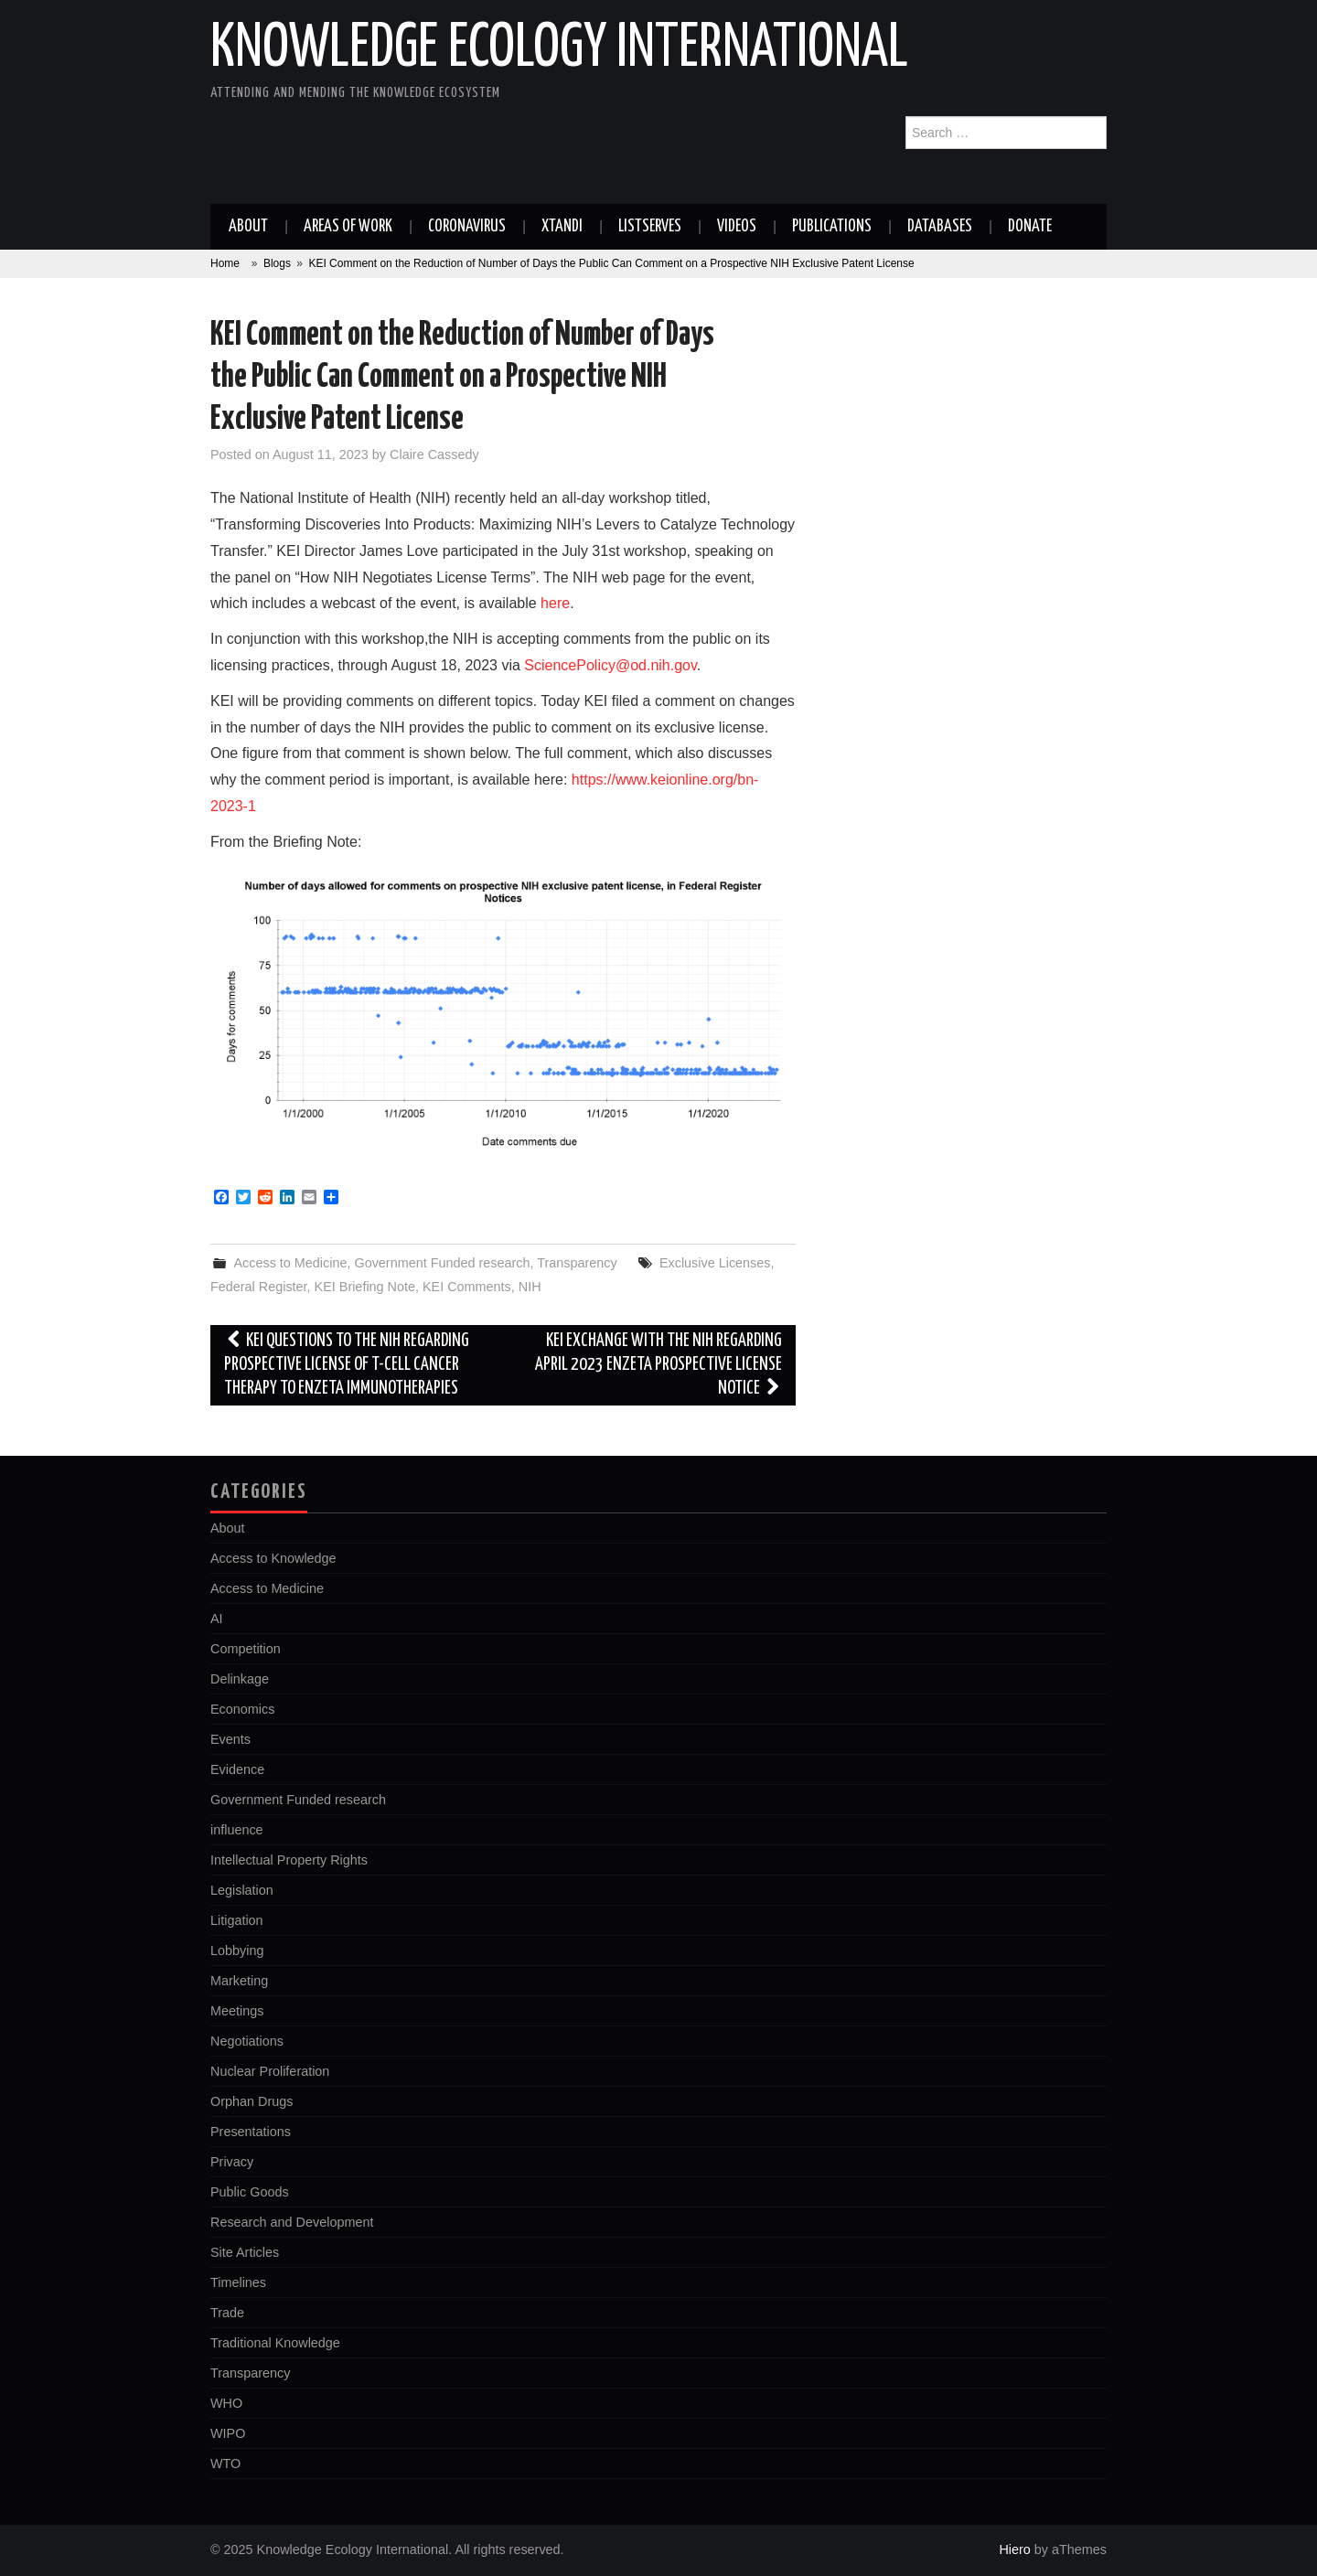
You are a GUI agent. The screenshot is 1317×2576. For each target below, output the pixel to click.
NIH (530, 1286)
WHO (226, 2403)
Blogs (277, 263)
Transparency (576, 1263)
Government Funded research (442, 1263)
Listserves (649, 227)
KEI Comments (467, 1286)
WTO (225, 2463)
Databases (939, 227)
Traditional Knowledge (275, 2343)
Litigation (236, 1920)
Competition (245, 1648)
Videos (736, 227)
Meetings (236, 2011)
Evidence (237, 1769)
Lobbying (236, 1950)
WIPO (227, 2433)
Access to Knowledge (273, 1558)
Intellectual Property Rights (289, 1860)
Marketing (239, 1980)
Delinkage (239, 1679)
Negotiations (247, 2041)
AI (216, 1618)
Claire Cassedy (434, 454)
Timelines (238, 2282)
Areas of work (348, 227)
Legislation (241, 1890)
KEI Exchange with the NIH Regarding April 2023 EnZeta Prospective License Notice (658, 1364)
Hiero (1014, 2549)
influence (236, 1829)
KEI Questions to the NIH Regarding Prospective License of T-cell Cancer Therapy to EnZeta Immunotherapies (346, 1364)
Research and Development (291, 2222)
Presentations (250, 2131)
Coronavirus (467, 227)
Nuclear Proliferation (269, 2071)
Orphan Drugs (251, 2101)
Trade (227, 2312)
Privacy (231, 2161)
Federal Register (258, 1286)
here (555, 603)
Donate (1030, 227)
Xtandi (562, 227)
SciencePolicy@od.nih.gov (610, 665)
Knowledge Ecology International (559, 49)
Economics (242, 1709)
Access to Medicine (290, 1263)
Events (230, 1739)
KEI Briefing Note (365, 1286)
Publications (832, 227)
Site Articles (244, 2252)
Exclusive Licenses (715, 1263)
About (248, 227)
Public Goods (249, 2192)
